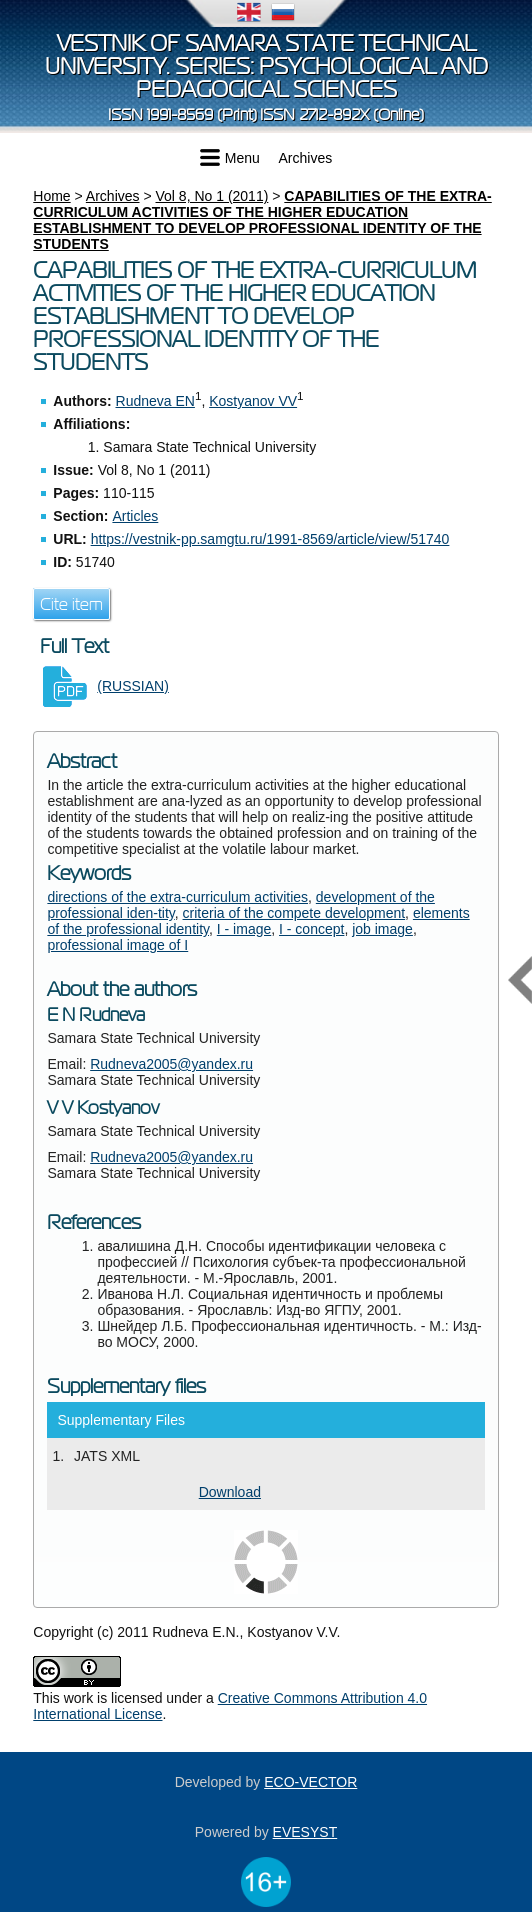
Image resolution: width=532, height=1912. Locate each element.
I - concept (311, 929)
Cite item (71, 604)
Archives (306, 158)
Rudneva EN (155, 401)
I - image (244, 929)
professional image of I (117, 945)
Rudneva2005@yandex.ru (171, 1064)
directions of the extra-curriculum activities (177, 897)
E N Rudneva (96, 1015)
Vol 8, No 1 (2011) (212, 196)
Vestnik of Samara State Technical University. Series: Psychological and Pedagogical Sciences (266, 66)
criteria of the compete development (294, 913)
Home (51, 196)
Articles (135, 516)
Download (230, 1492)
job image (382, 929)
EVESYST (305, 1832)
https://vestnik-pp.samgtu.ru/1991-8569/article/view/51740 (270, 539)
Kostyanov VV (253, 401)
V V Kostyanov (103, 1108)
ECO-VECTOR (310, 1782)
